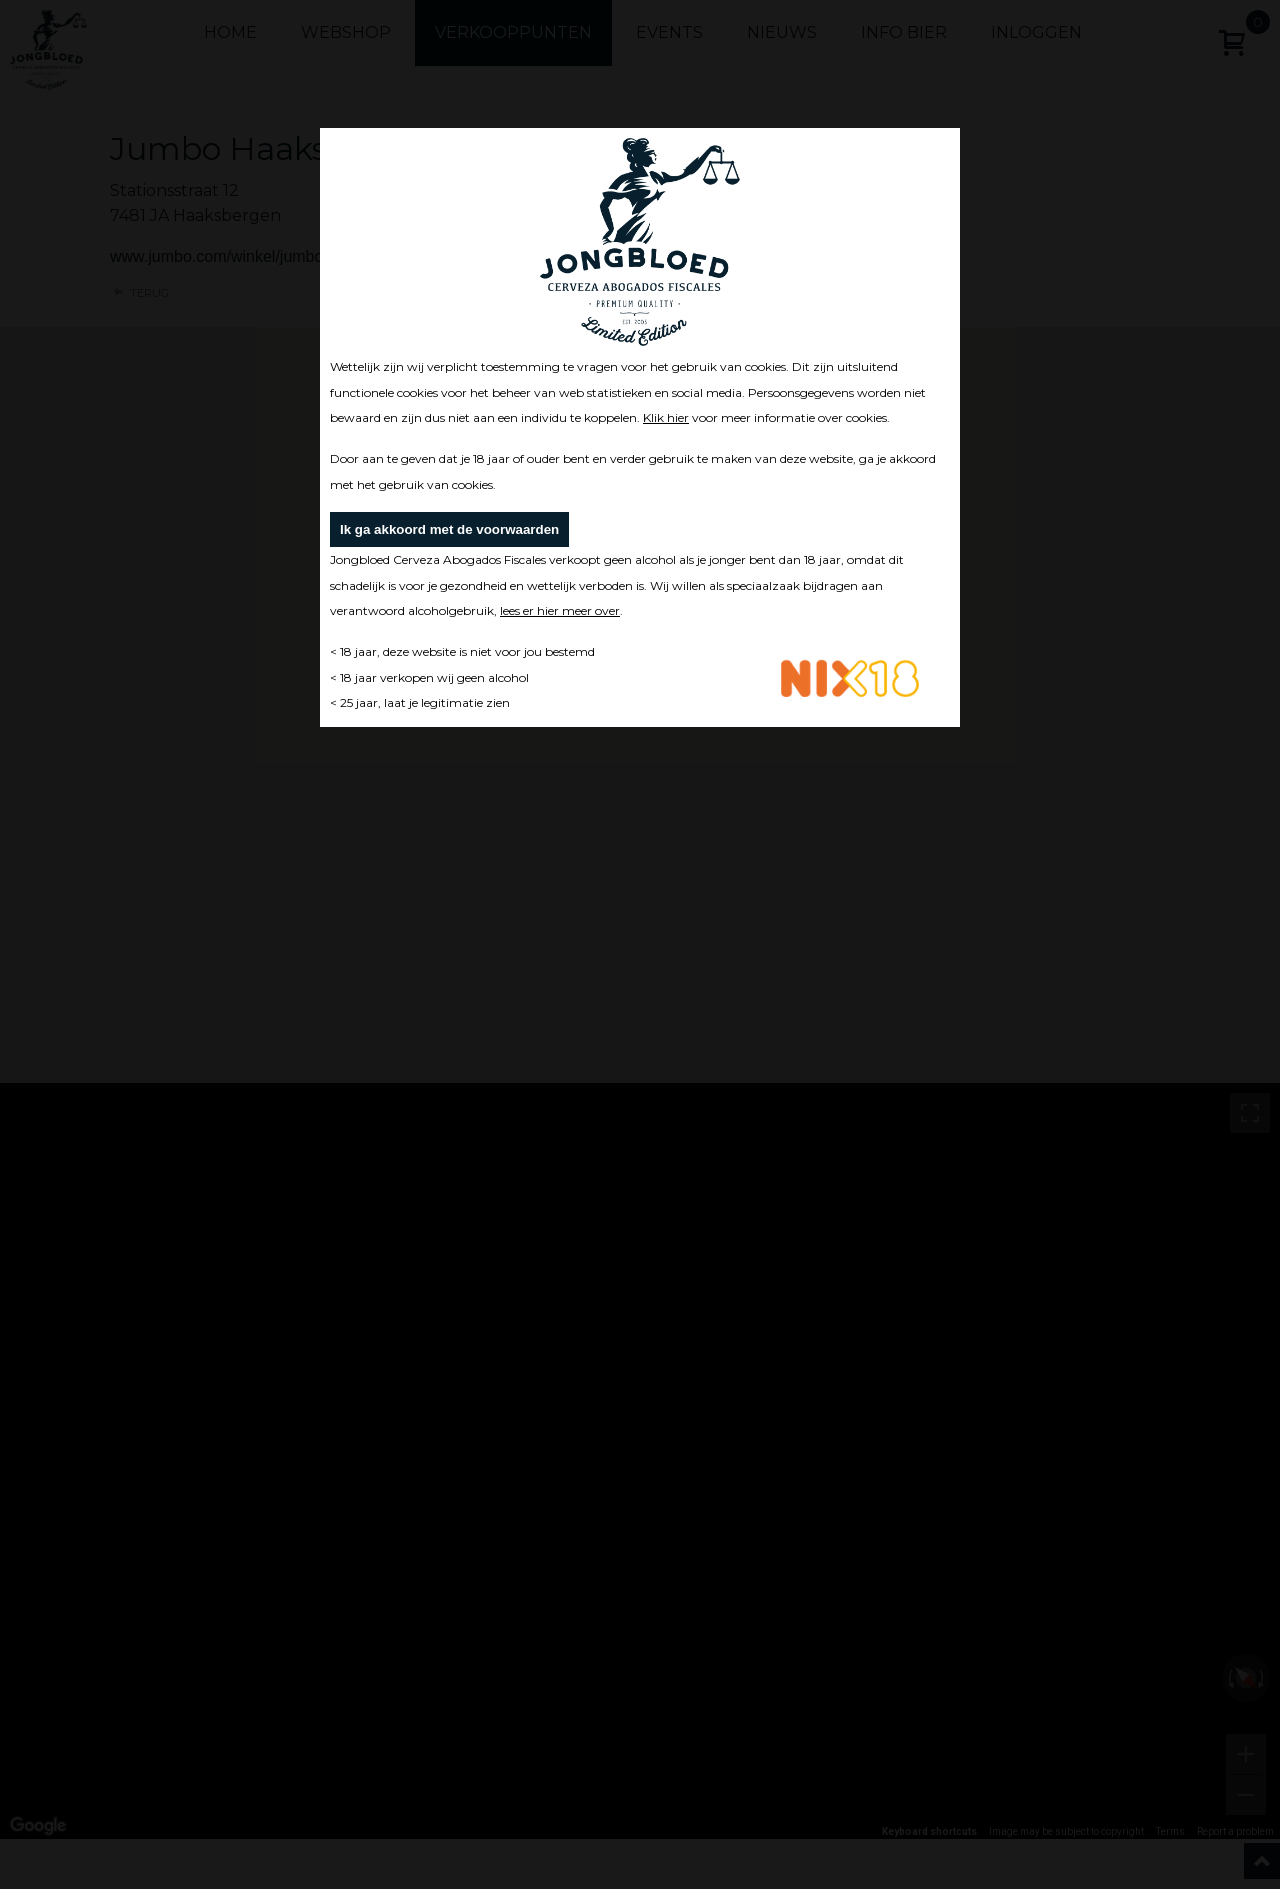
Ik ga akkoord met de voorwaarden (449, 529)
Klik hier (666, 417)
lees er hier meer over (560, 610)
